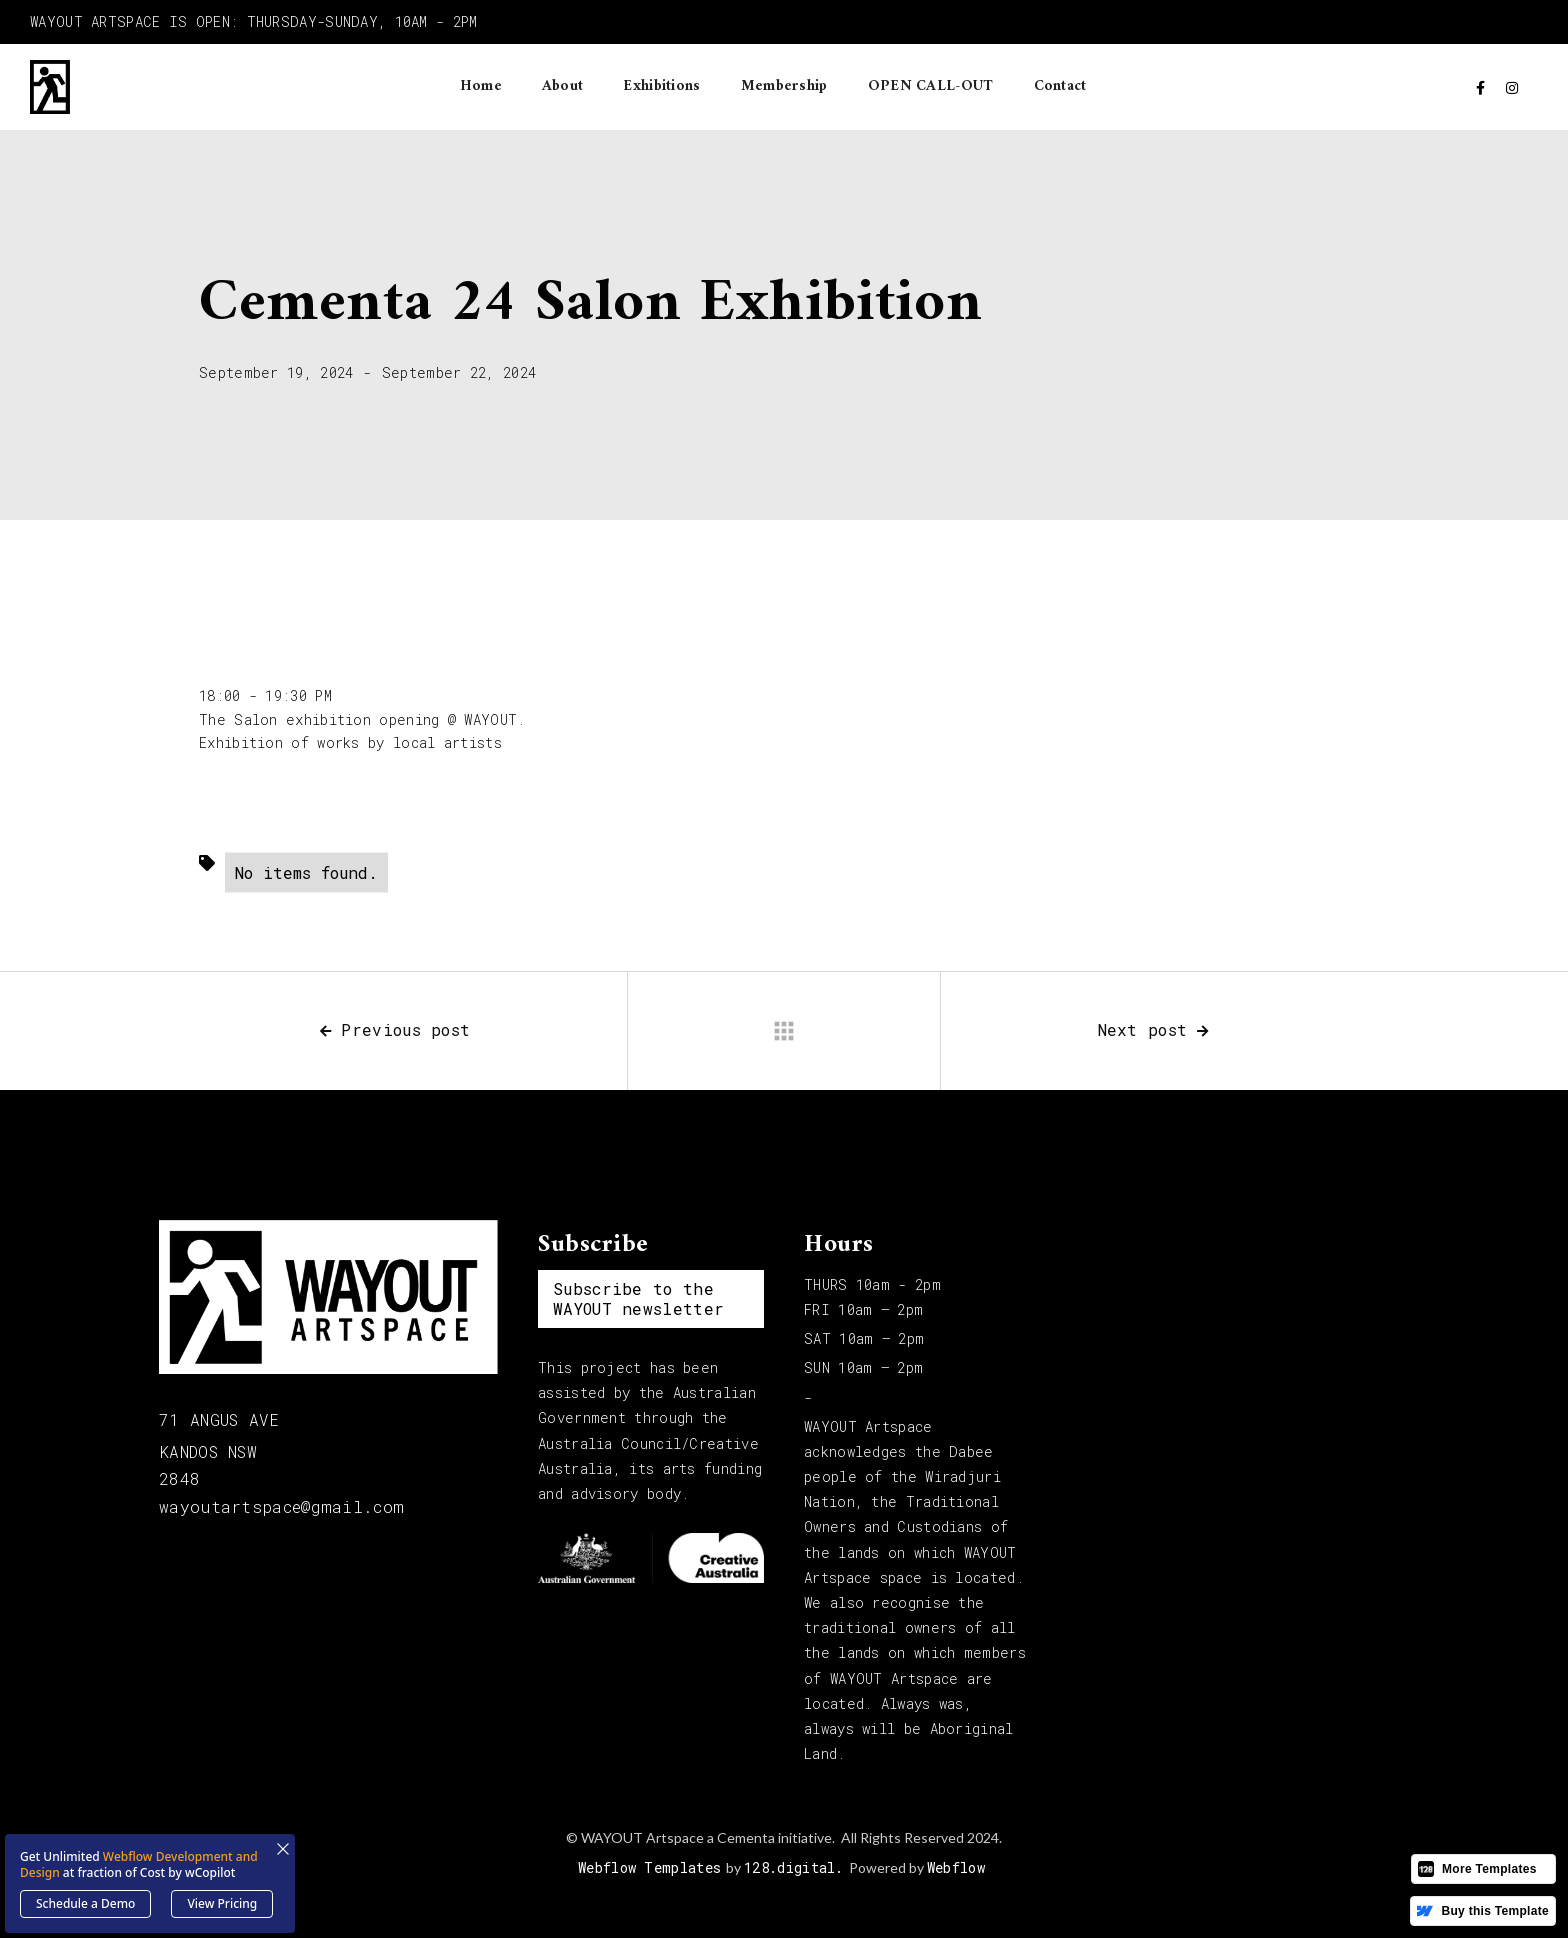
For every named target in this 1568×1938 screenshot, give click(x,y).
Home (481, 86)
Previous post (395, 1029)
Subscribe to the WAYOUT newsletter (638, 1298)
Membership (784, 86)
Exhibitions (661, 86)
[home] (50, 87)
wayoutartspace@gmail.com (281, 1506)
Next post (1153, 1029)
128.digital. (794, 1867)
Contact (1060, 86)
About (563, 86)
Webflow (956, 1867)
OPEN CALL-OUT (931, 86)
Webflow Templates (649, 1867)
